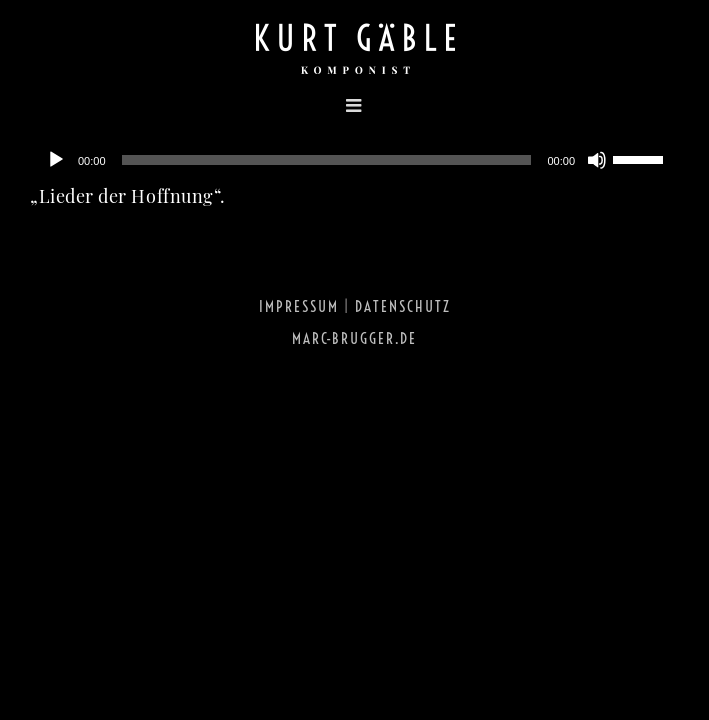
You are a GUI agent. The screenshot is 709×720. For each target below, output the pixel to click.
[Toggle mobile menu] (201, 105)
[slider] (327, 160)
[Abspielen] (56, 160)
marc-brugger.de (354, 338)
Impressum (299, 306)
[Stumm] (597, 160)
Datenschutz (403, 306)
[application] (354, 160)
